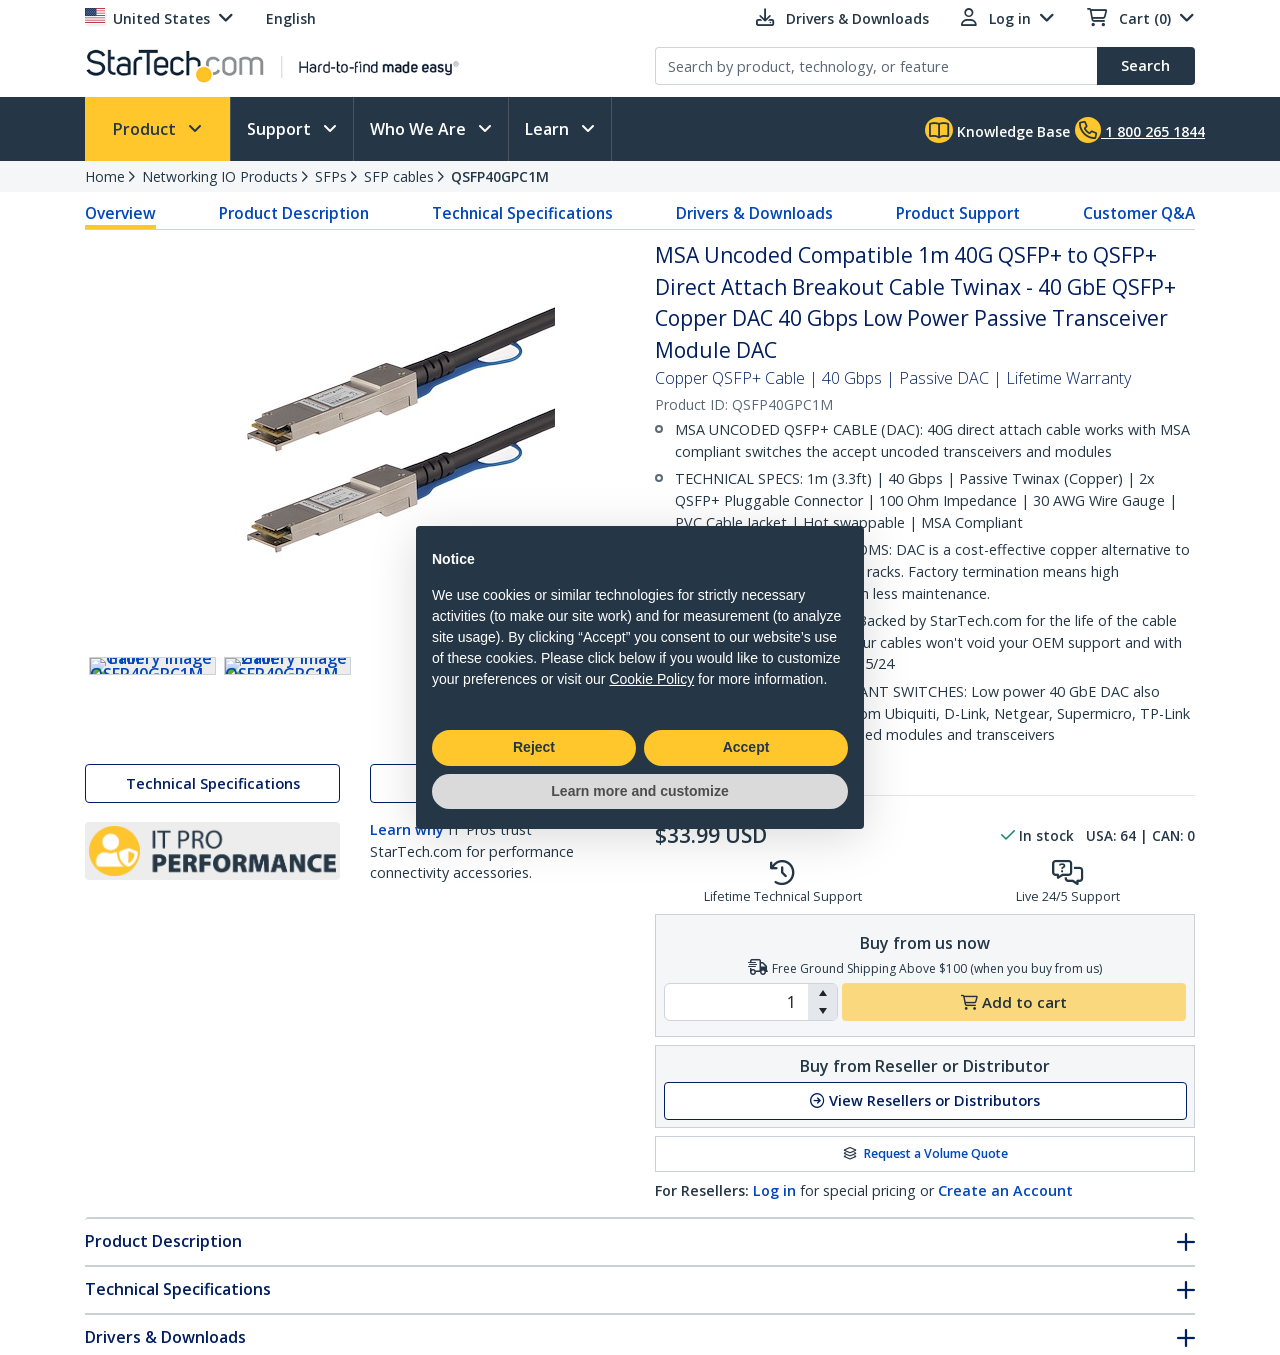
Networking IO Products (220, 176)
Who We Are (420, 129)
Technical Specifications (522, 213)
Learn (549, 129)
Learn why (407, 873)
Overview (120, 213)
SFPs (331, 176)
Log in (774, 1190)
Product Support (958, 213)
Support (281, 129)
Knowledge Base (997, 130)
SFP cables (399, 176)
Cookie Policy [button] (651, 679)
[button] (822, 993)
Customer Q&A (1139, 213)
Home (105, 176)
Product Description (294, 213)
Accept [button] (746, 747)
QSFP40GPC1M (500, 176)
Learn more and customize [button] (639, 791)
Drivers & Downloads (754, 213)
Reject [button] (534, 747)
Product (146, 129)
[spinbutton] (736, 1002)
